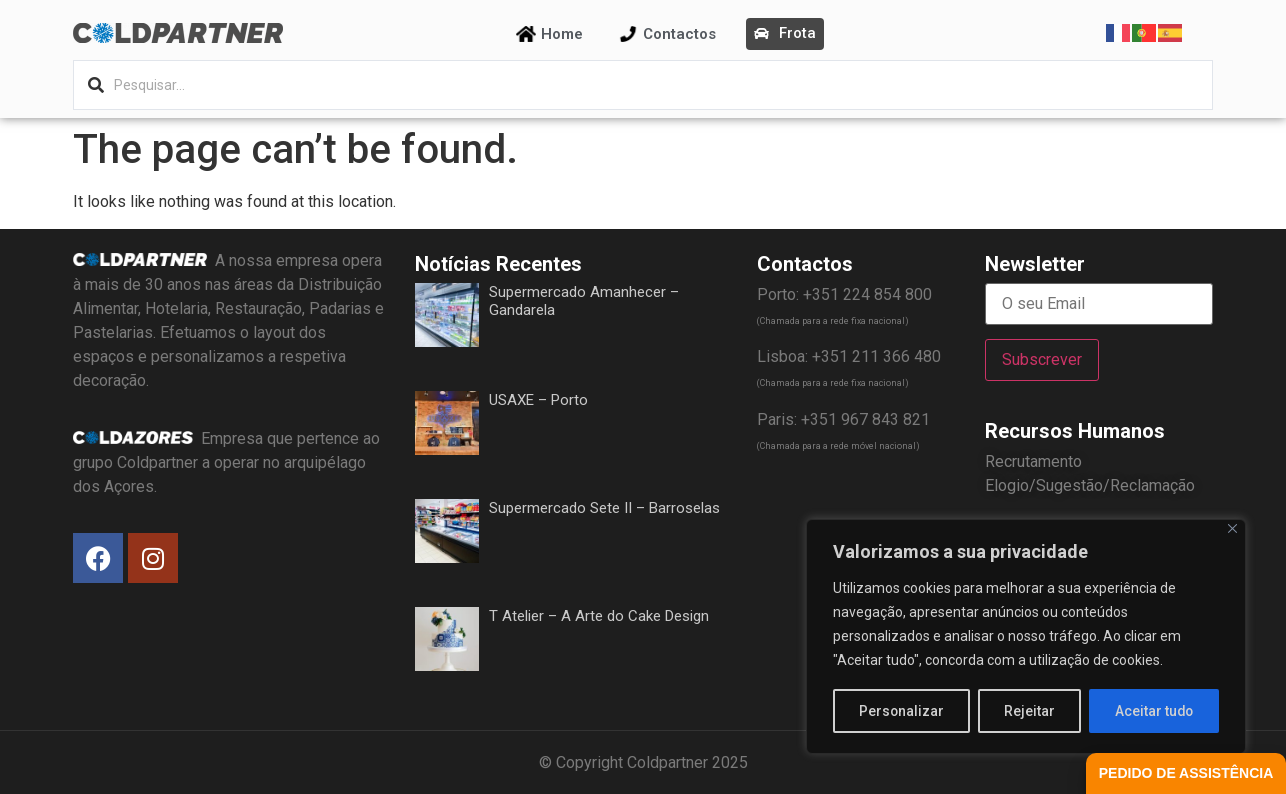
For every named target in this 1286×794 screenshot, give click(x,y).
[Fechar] (1232, 529)
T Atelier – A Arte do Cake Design (599, 616)
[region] (1026, 637)
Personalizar (902, 711)
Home (562, 34)
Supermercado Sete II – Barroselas (604, 508)
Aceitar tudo (1154, 711)
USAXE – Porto (538, 400)
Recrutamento (1033, 461)
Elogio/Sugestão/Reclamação (1090, 485)
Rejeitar (1029, 711)
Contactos (679, 34)
